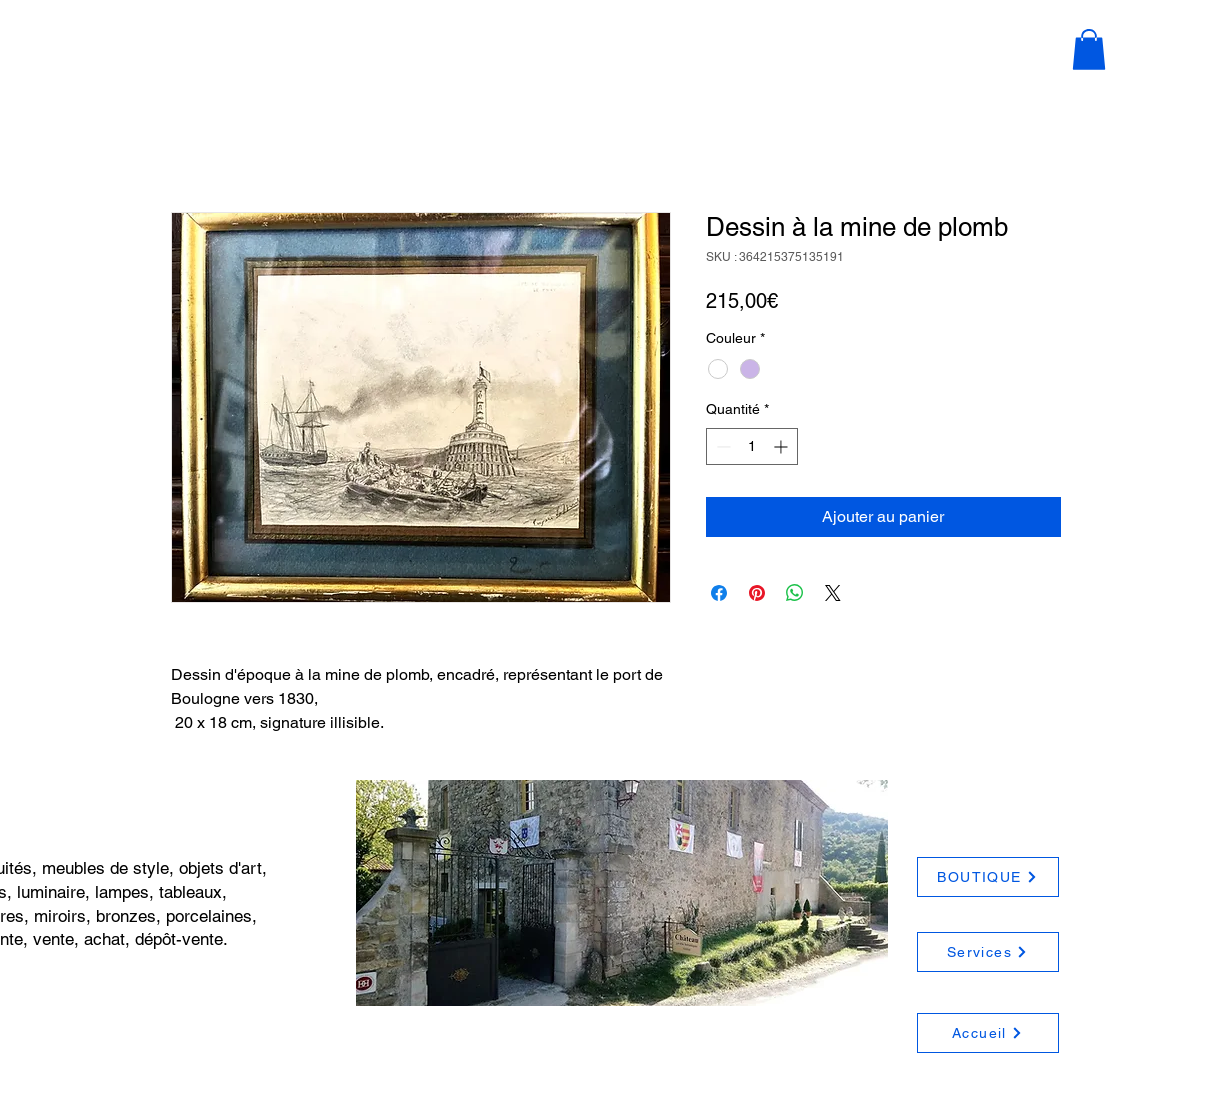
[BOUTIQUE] (988, 877)
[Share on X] (833, 593)
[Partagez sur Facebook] (719, 593)
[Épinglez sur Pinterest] (757, 593)
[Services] (988, 952)
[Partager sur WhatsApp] (795, 593)
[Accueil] (988, 1033)
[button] (1089, 49)
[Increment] (782, 446)
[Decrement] (721, 446)
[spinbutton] (752, 446)
